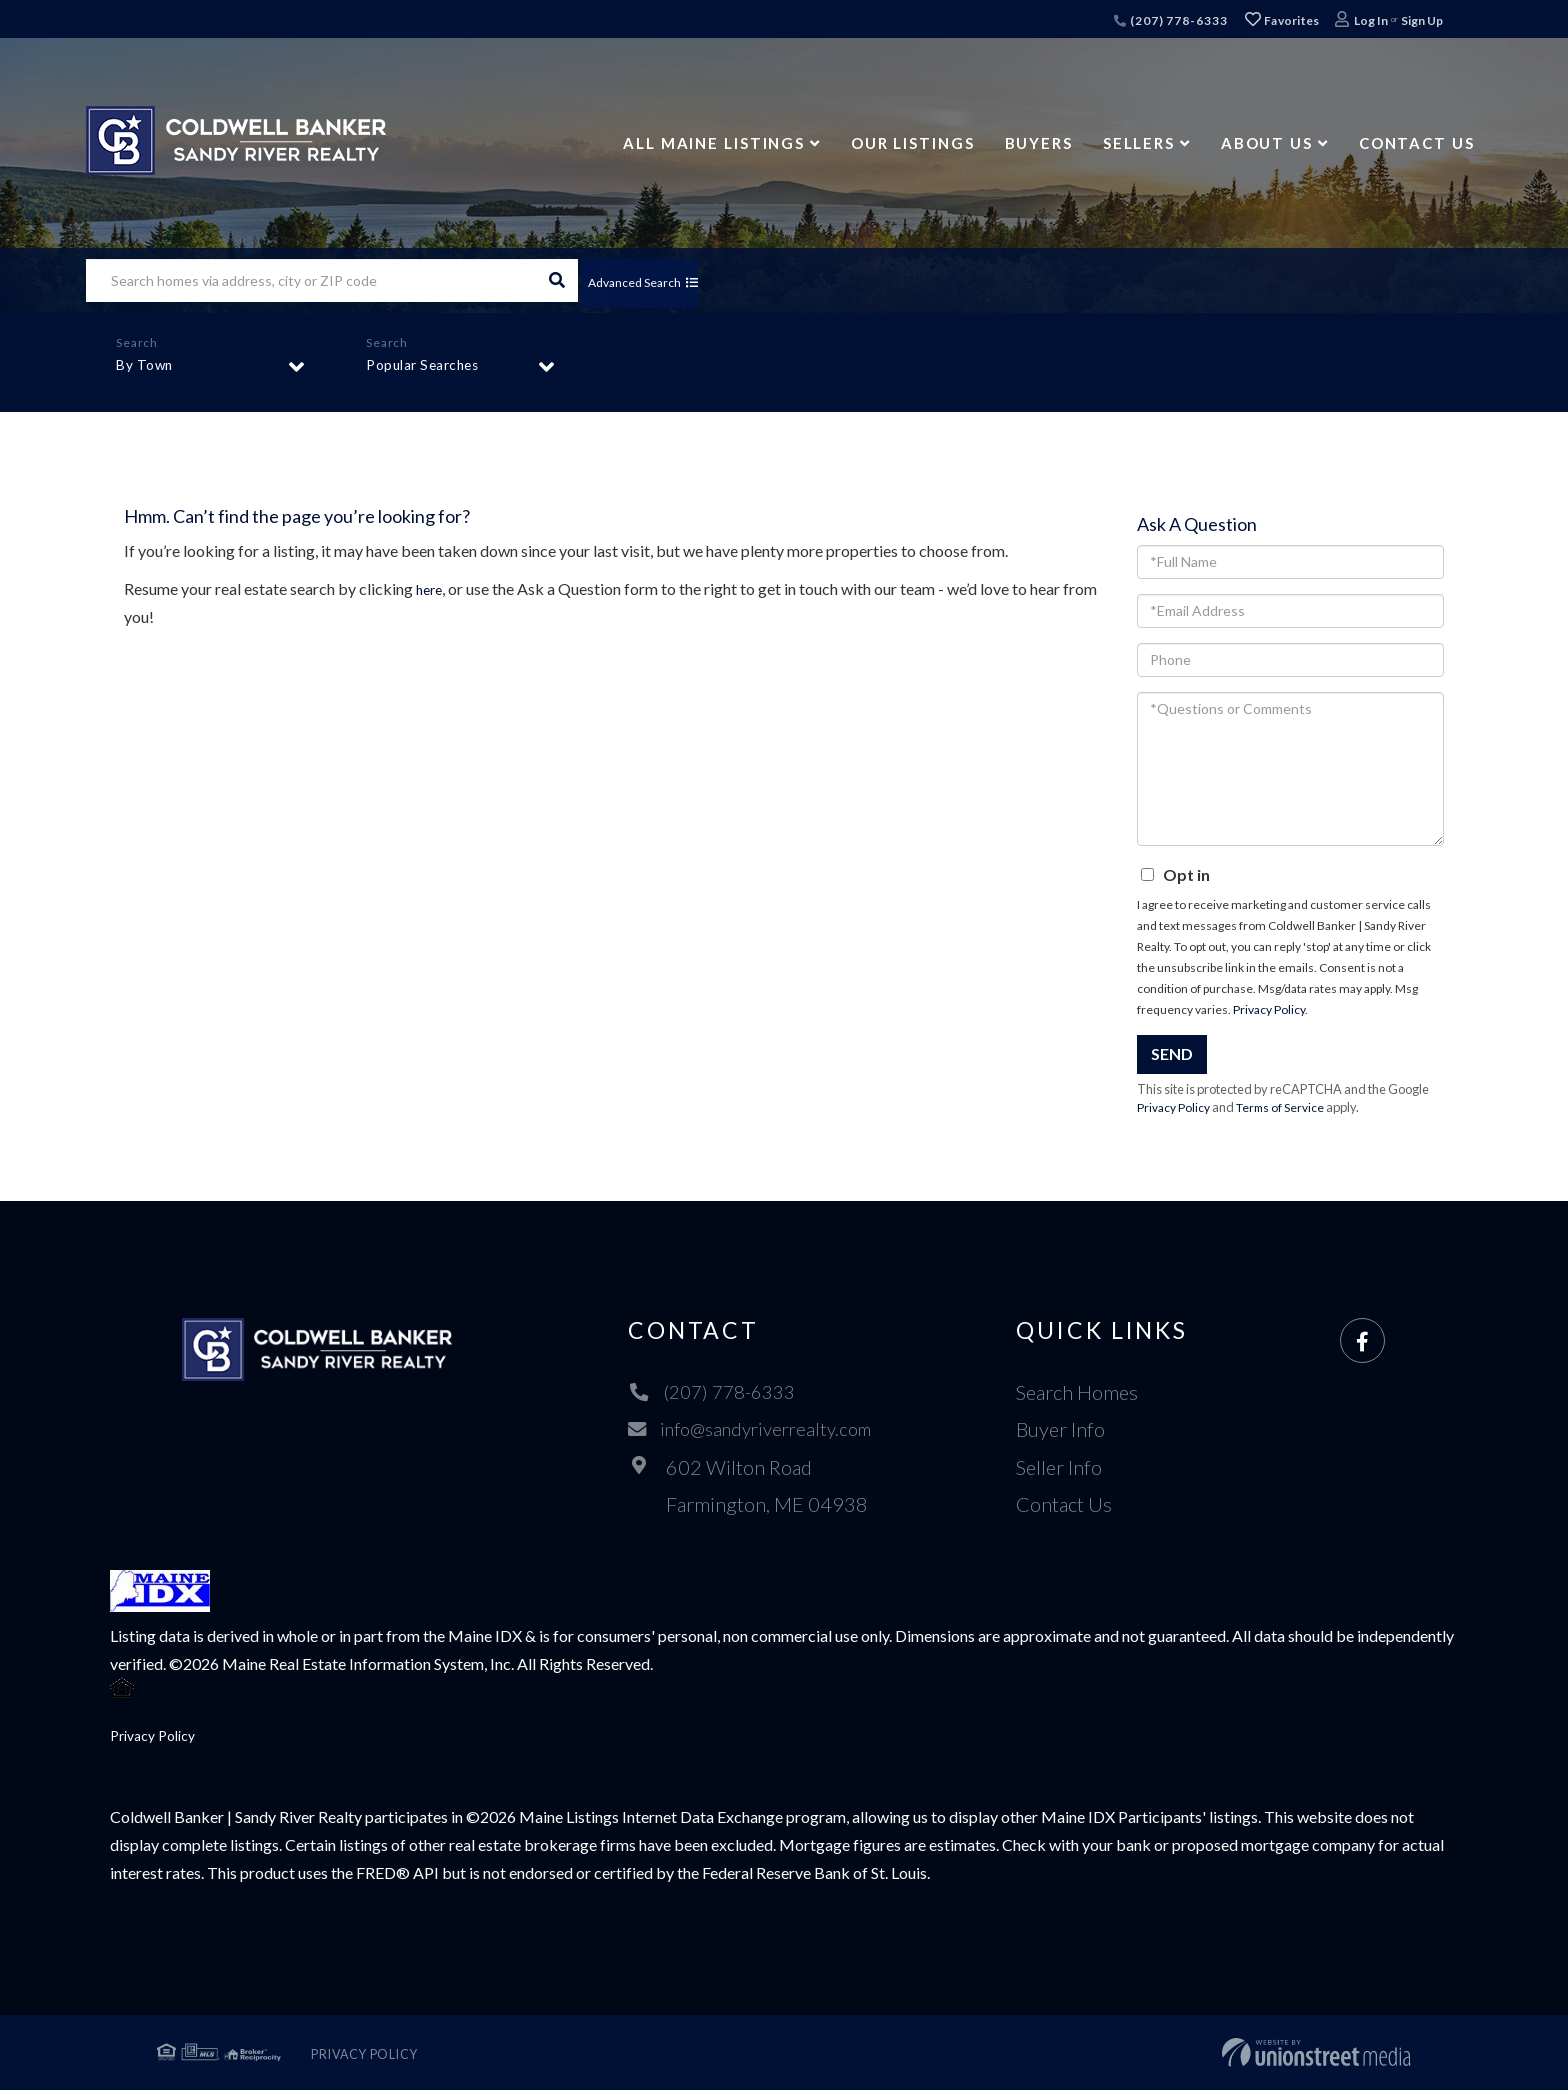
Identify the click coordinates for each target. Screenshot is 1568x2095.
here (431, 588)
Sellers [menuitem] (1139, 143)
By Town (148, 370)
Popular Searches (429, 370)
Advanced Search (659, 280)
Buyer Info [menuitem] (1068, 1430)
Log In (1371, 20)
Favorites (1282, 20)
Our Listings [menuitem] (913, 143)
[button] (556, 280)
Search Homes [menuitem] (1085, 1392)
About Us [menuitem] (1267, 143)
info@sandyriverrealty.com (751, 1430)
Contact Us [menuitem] (1417, 143)
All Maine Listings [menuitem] (714, 143)
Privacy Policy (1269, 1009)
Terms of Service (1286, 1108)
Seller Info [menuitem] (1067, 1467)
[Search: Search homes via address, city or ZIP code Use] (310, 280)
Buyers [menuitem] (1039, 143)
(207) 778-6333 (1170, 20)
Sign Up (1422, 20)
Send (1172, 1053)
